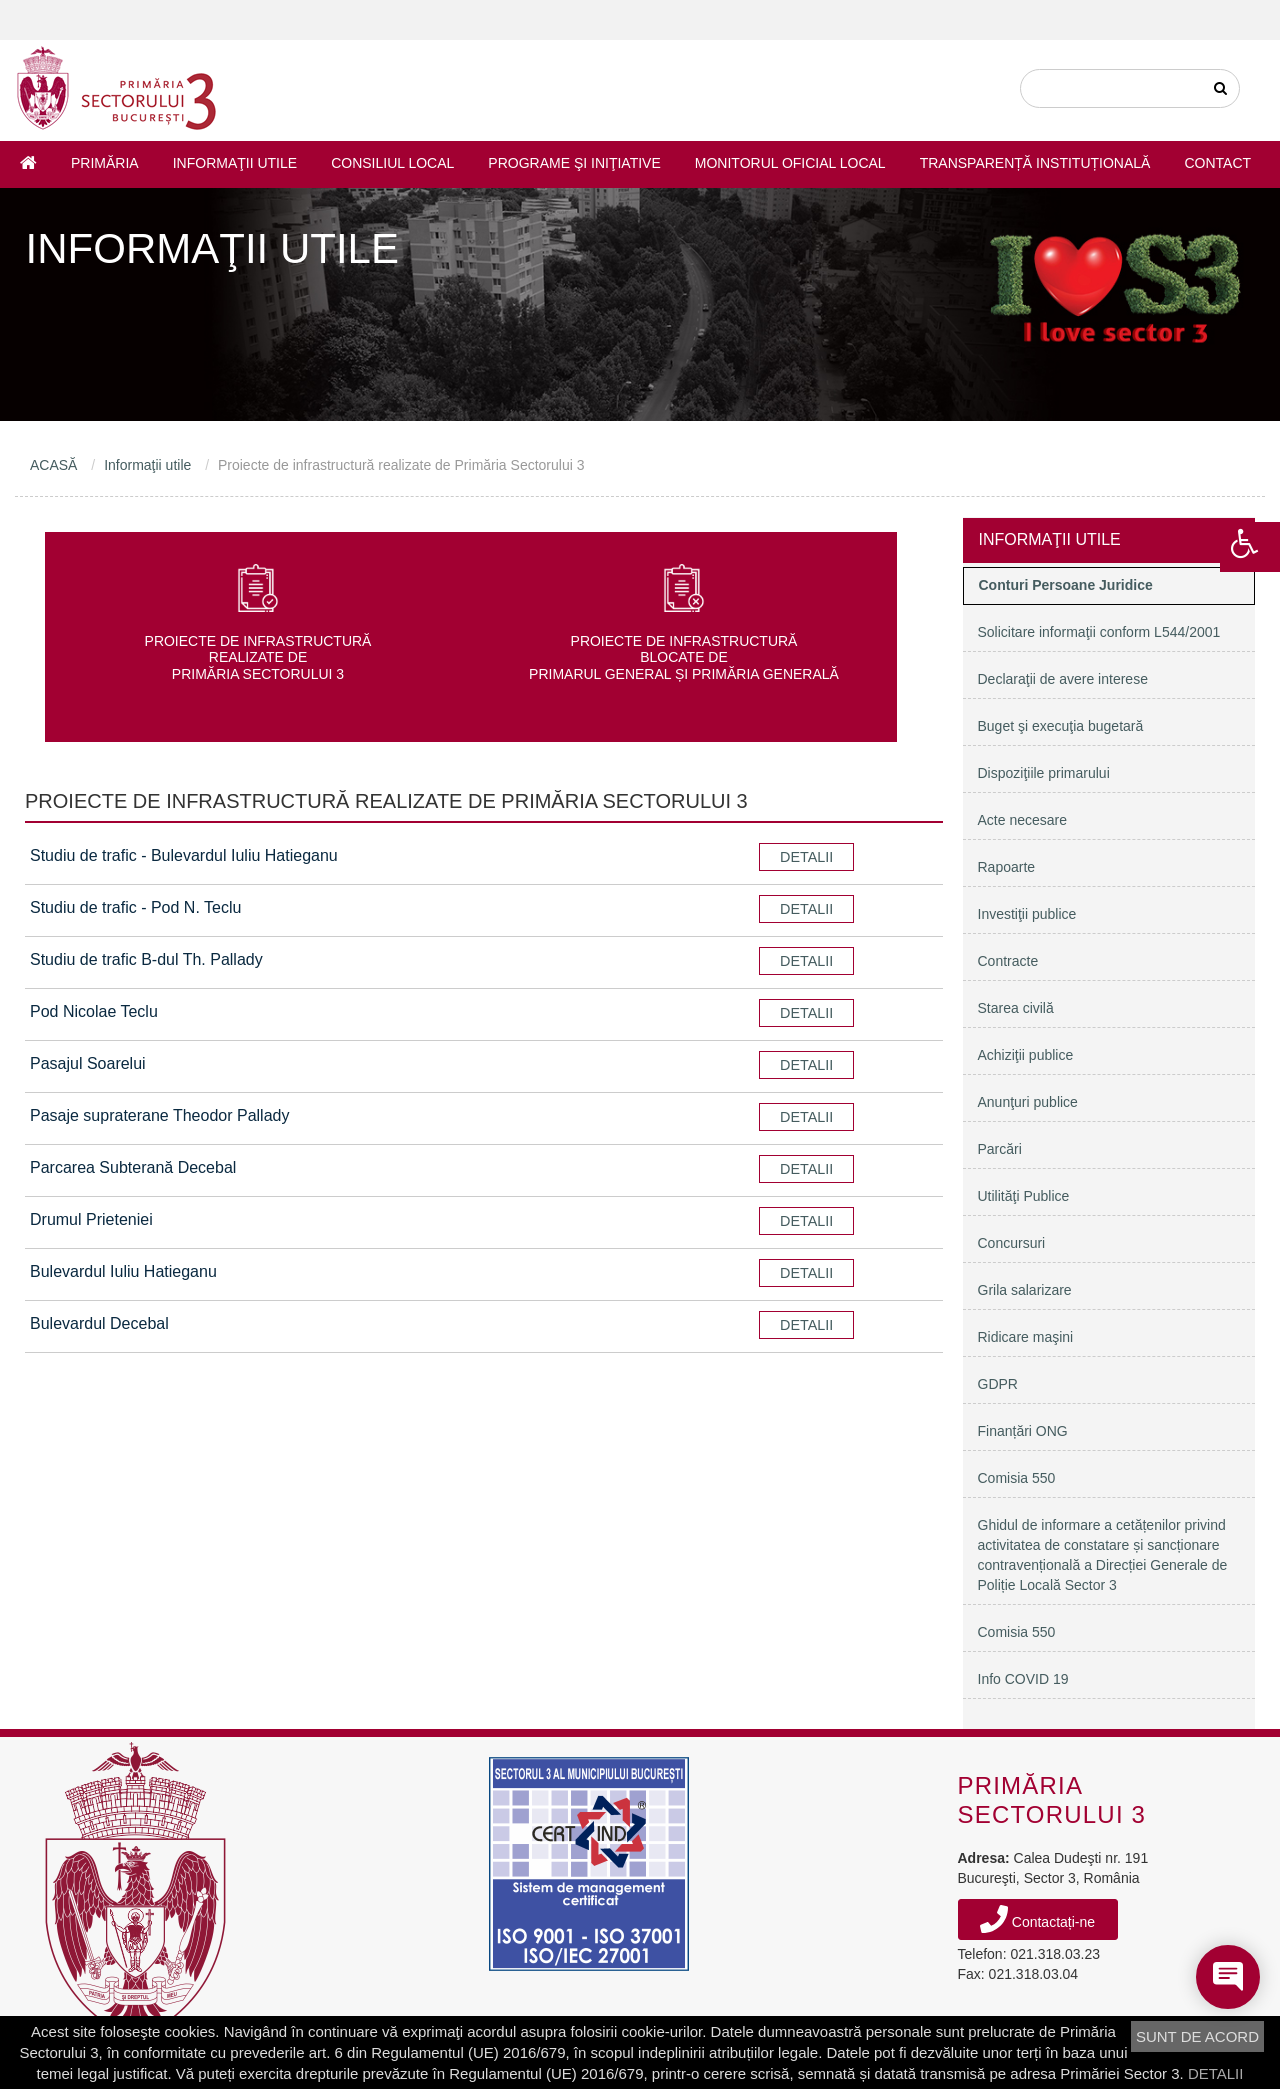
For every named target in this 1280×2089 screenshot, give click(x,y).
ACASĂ (53, 465)
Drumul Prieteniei (91, 1219)
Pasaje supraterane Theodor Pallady (159, 1115)
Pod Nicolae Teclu (94, 1011)
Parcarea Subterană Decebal (133, 1167)
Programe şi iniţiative (574, 163)
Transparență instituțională (1035, 163)
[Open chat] (1228, 1977)
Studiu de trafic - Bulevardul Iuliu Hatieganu (184, 855)
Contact (1217, 163)
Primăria (105, 163)
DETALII (1216, 2073)
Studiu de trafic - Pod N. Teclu (135, 907)
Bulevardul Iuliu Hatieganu (123, 1271)
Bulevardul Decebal (99, 1323)
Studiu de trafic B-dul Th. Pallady (146, 959)
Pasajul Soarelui (88, 1063)
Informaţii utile (235, 163)
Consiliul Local (392, 163)
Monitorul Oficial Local (790, 163)
